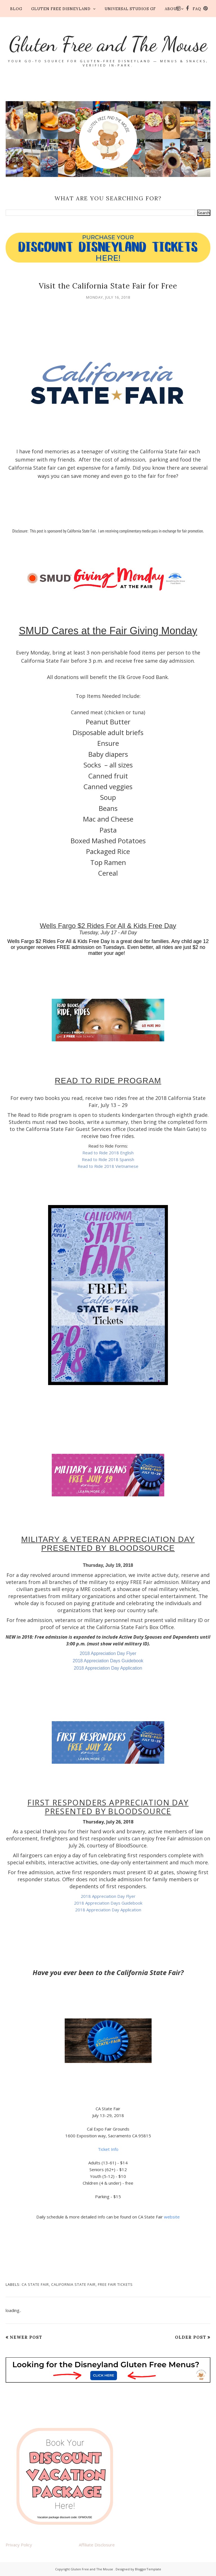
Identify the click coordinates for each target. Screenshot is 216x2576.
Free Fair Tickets (115, 2284)
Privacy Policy (19, 2545)
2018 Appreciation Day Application (108, 1668)
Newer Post (26, 2337)
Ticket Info (108, 2149)
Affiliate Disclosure (97, 2545)
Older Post (190, 2337)
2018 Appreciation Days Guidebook (108, 1660)
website (172, 2217)
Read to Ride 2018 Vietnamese (108, 1166)
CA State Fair (35, 2284)
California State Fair (73, 2284)
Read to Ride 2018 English (108, 1152)
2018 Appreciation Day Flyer (108, 1653)
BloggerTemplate (148, 2569)
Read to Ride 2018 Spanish (108, 1159)
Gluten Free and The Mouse (108, 44)
